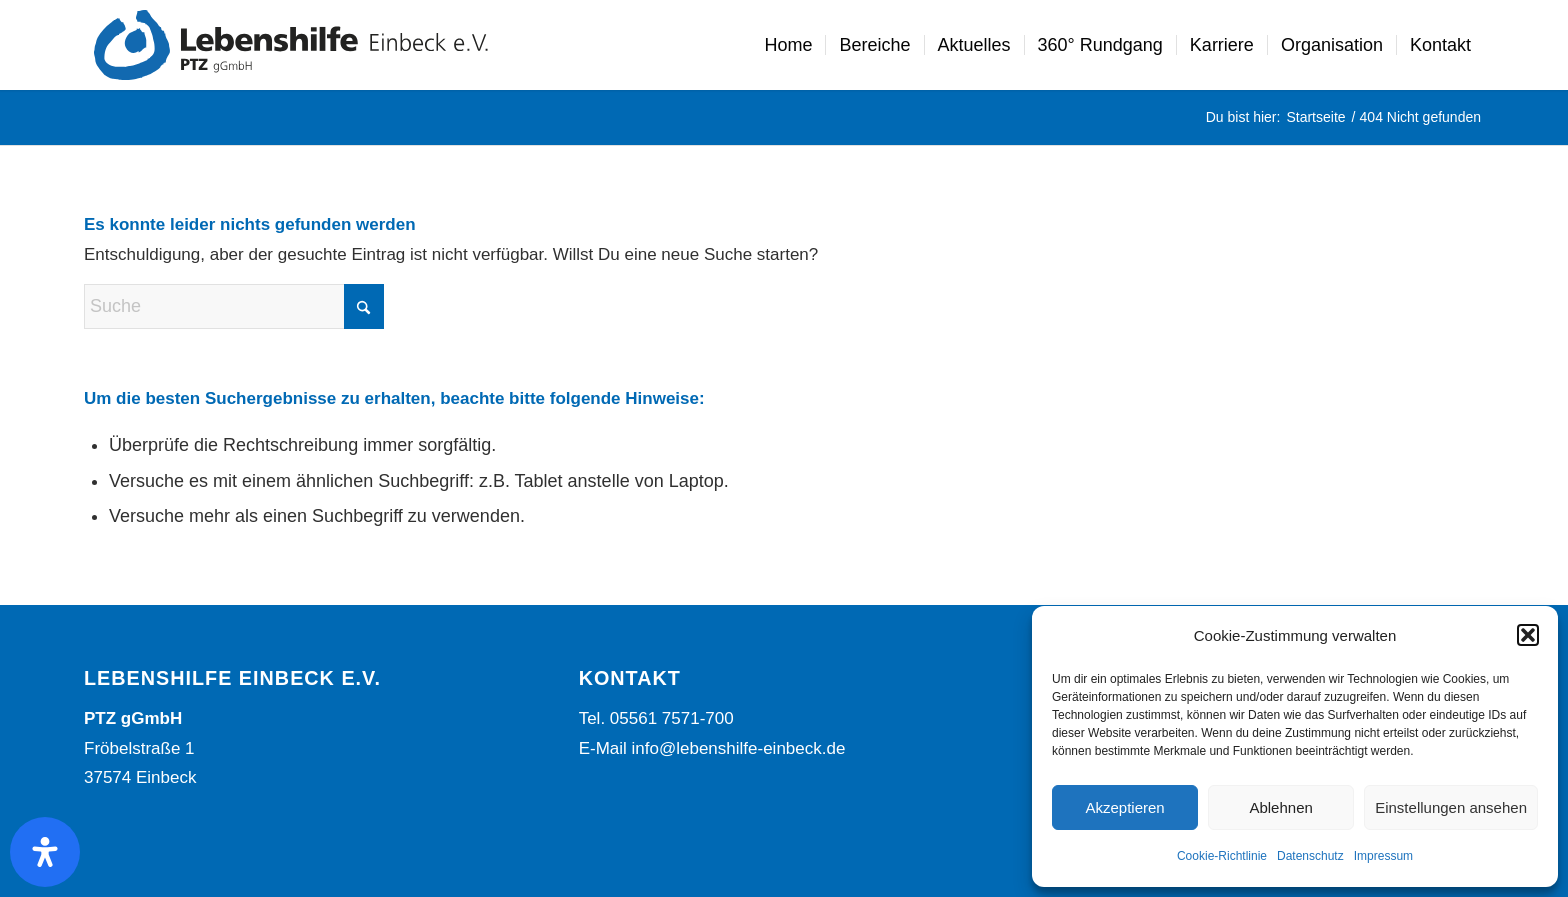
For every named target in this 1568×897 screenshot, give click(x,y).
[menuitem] (788, 45)
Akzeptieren (1124, 807)
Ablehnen (1280, 807)
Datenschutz (1310, 856)
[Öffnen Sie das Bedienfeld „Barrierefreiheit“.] (45, 852)
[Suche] (234, 306)
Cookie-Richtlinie (1222, 856)
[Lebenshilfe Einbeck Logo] (291, 45)
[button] (1528, 635)
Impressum (1383, 856)
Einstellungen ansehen (1451, 807)
